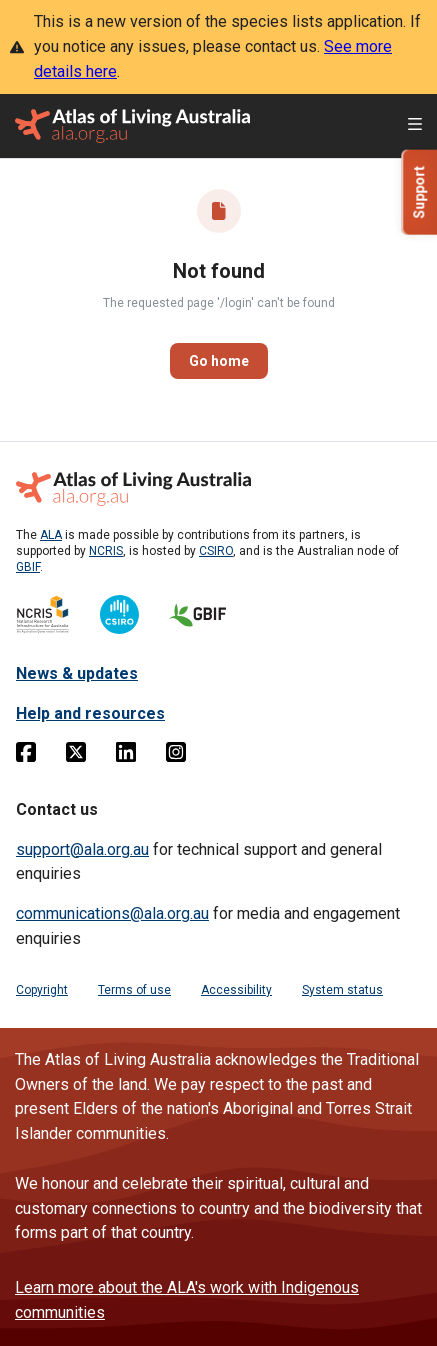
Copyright (42, 990)
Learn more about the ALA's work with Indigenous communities (187, 1300)
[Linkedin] (126, 756)
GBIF (28, 567)
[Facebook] (26, 756)
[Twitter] (76, 756)
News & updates (77, 673)
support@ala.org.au (82, 849)
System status (342, 990)
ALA (51, 535)
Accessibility (236, 990)
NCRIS (106, 551)
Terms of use (134, 990)
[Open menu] (415, 126)
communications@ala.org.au (112, 913)
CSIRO (216, 551)
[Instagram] (176, 756)
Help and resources (90, 713)
